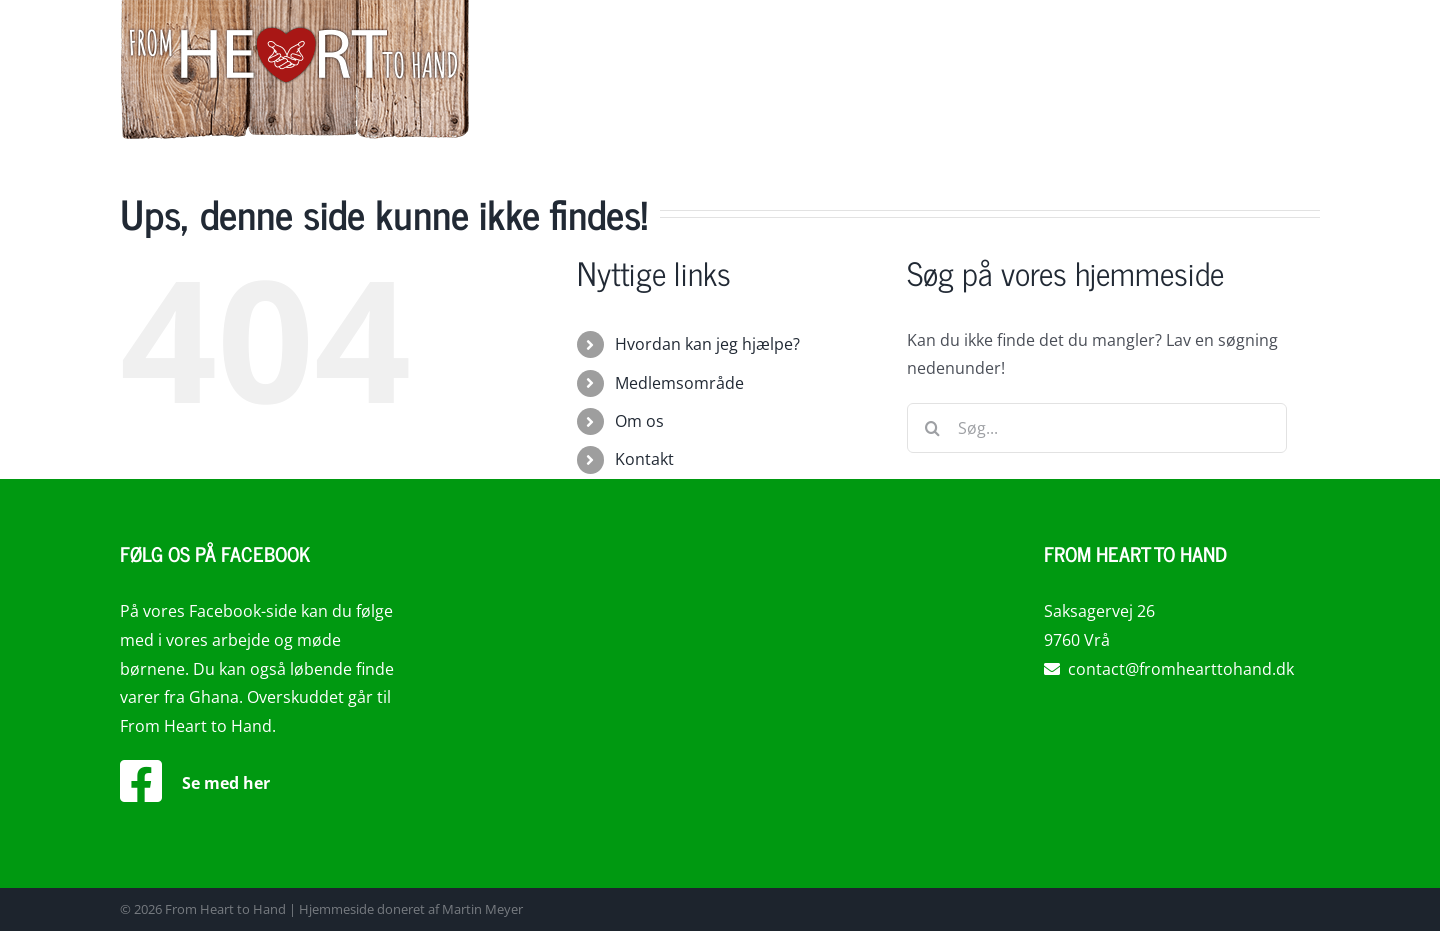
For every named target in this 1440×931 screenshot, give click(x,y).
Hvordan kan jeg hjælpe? (707, 344)
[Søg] (932, 428)
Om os (639, 421)
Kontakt (644, 459)
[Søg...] (1097, 428)
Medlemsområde (679, 383)
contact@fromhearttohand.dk (1169, 669)
